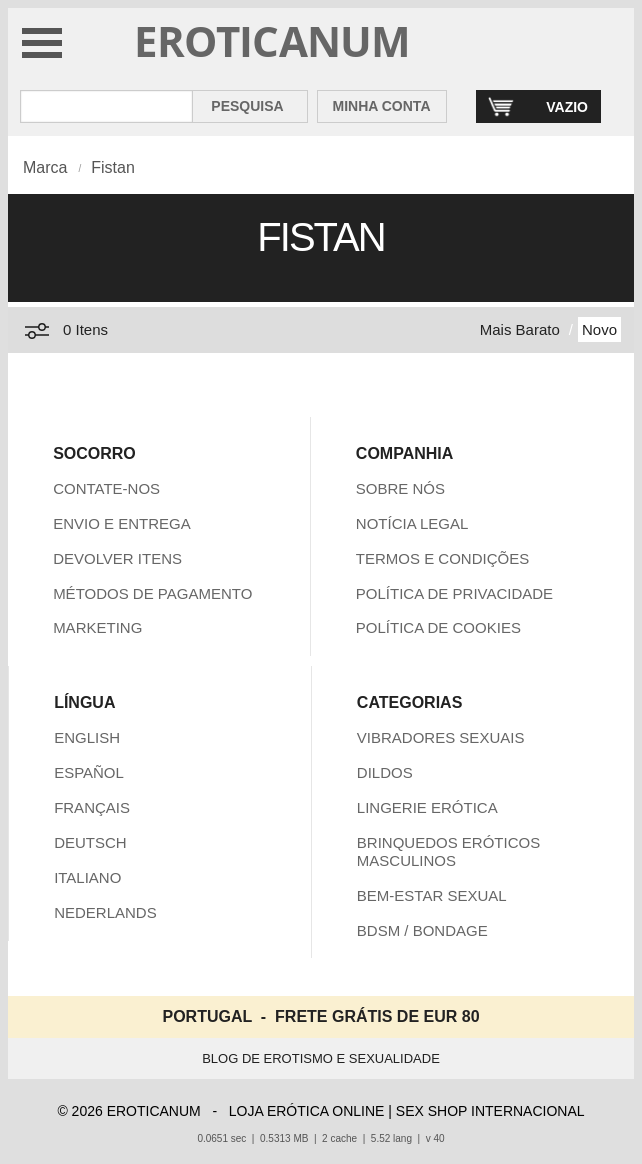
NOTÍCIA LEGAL (412, 523)
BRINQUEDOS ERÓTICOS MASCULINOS (448, 851)
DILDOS (385, 772)
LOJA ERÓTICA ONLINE (307, 1111)
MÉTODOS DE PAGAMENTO (152, 593)
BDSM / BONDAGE (422, 930)
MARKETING (97, 627)
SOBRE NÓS (400, 488)
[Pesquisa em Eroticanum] (106, 106)
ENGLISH (87, 737)
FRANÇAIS (92, 807)
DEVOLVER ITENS (117, 558)
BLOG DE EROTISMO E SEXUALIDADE (321, 1058)
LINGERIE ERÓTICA (427, 807)
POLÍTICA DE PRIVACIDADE (454, 593)
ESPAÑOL (89, 772)
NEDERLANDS (105, 912)
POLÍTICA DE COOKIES (438, 627)
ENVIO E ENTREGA (122, 523)
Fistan (113, 167)
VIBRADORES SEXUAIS (441, 737)
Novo (599, 329)
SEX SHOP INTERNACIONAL (490, 1111)
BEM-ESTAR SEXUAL (432, 895)
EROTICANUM (272, 40)
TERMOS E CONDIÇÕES (442, 558)
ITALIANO (87, 877)
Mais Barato (520, 329)
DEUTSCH (90, 842)
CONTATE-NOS (106, 488)
